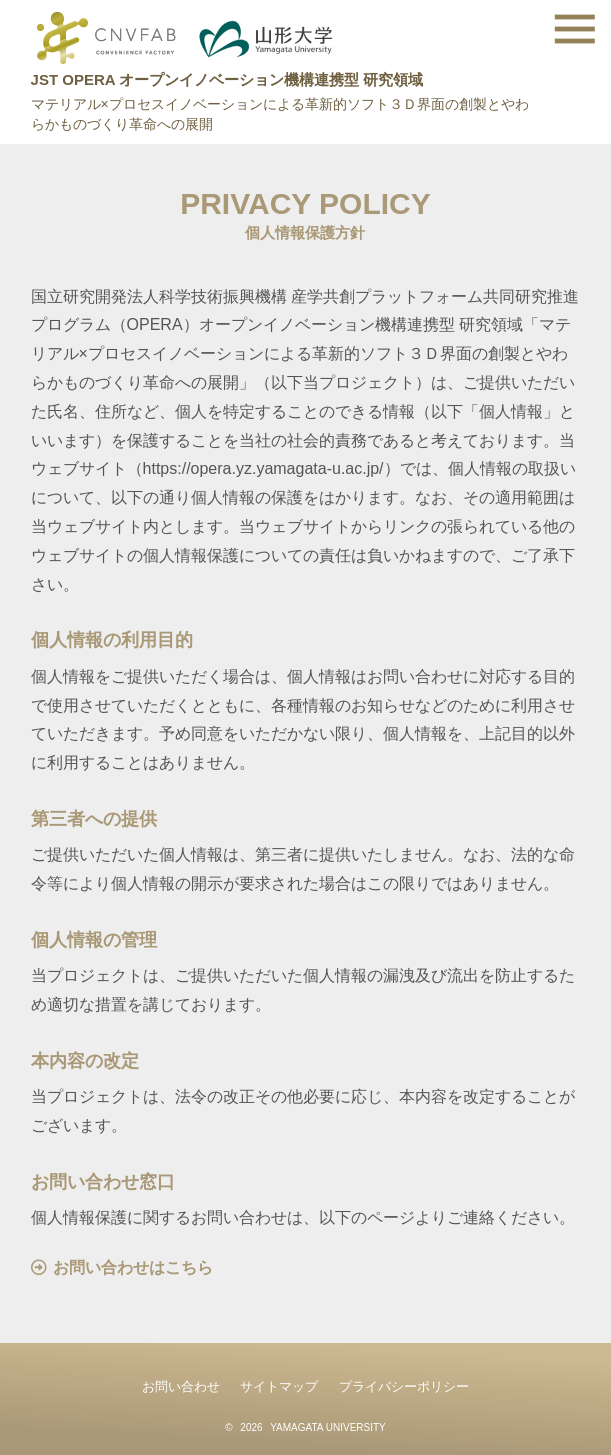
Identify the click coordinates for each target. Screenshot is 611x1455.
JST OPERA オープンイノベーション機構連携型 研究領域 (227, 79)
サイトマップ (279, 1386)
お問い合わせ (181, 1386)
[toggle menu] (575, 29)
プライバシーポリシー (404, 1386)
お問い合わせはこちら (133, 1267)
